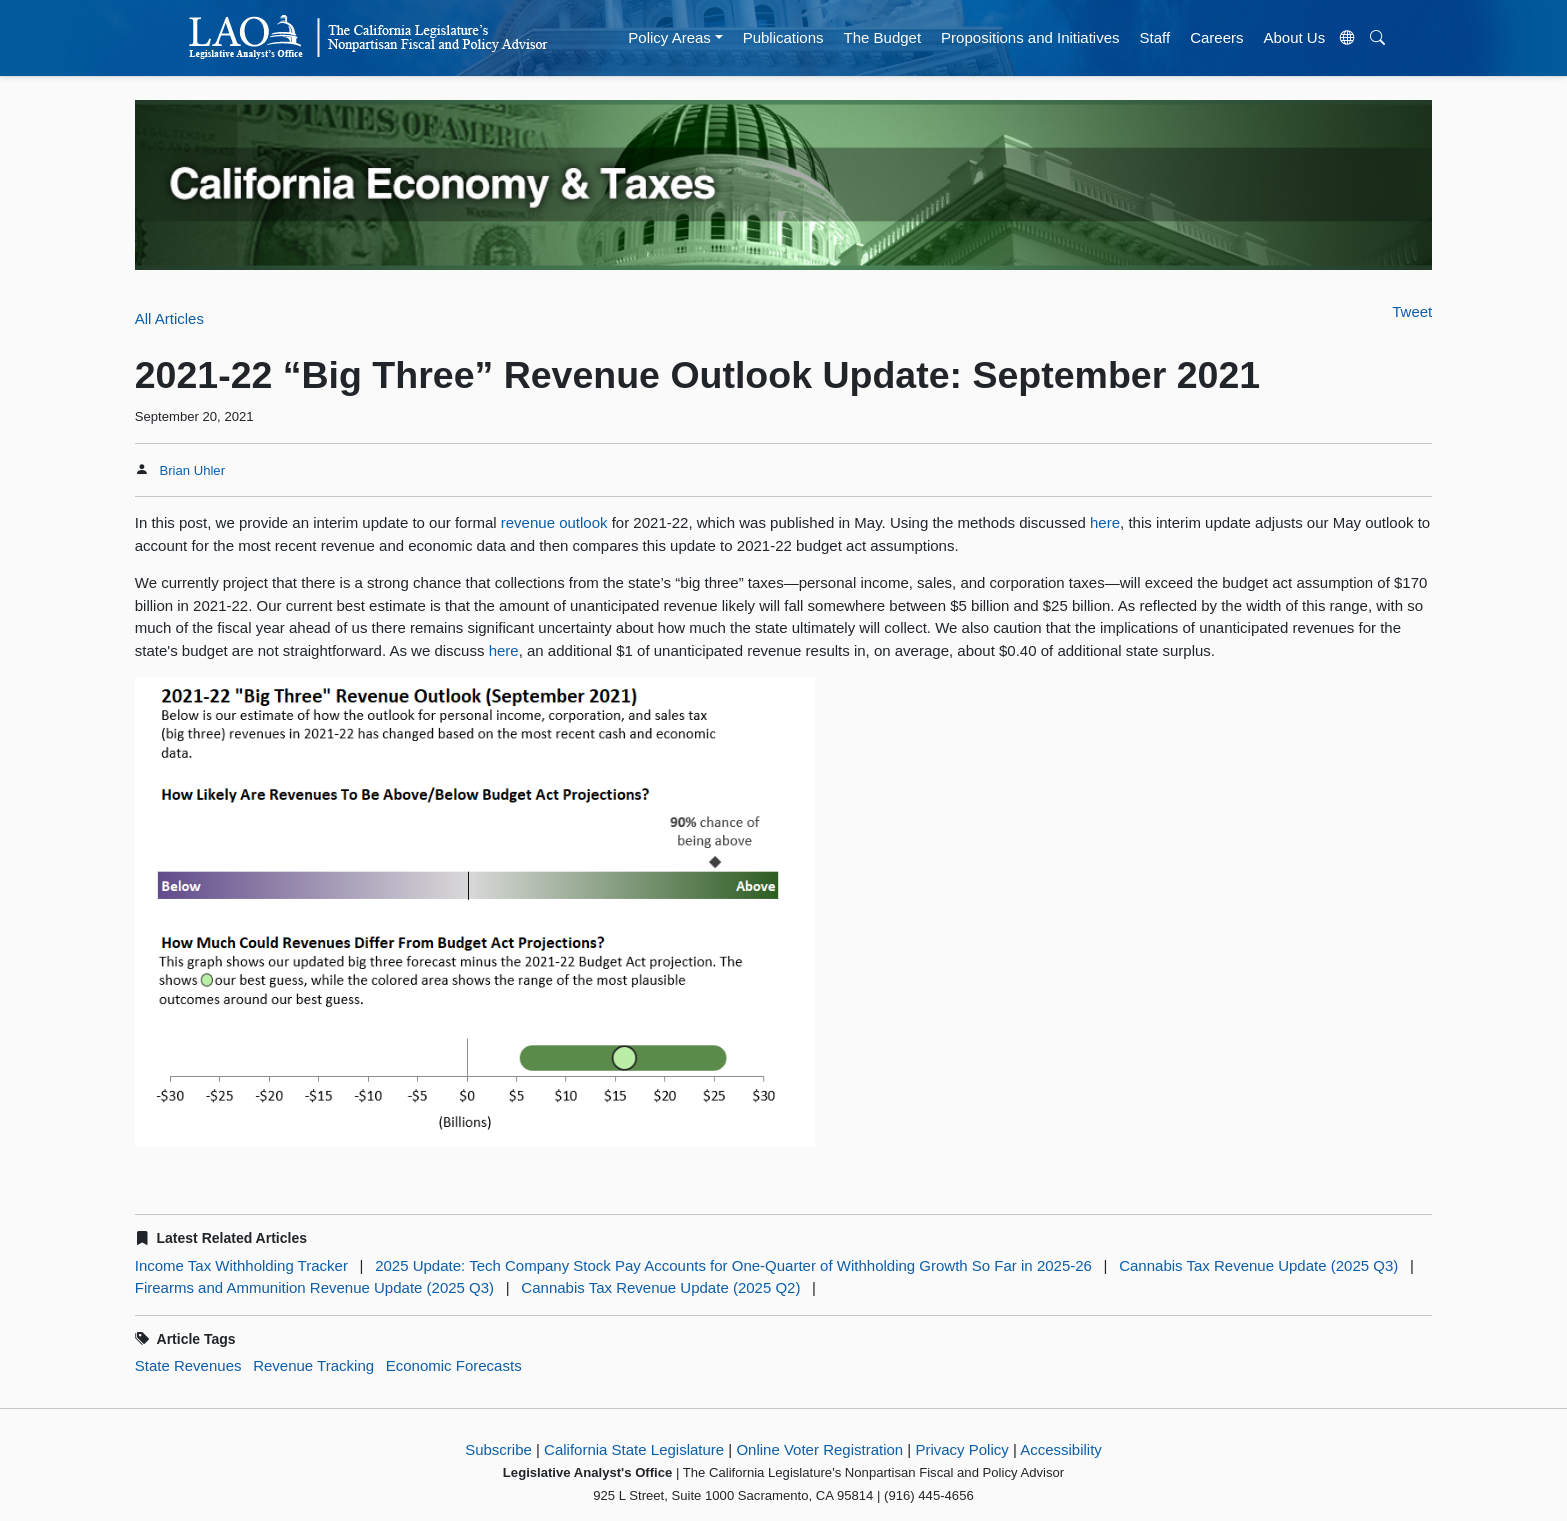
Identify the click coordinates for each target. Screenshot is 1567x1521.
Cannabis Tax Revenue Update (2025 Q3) (1258, 1265)
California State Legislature (634, 1449)
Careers (1216, 37)
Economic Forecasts (454, 1365)
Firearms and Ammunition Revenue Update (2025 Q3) (314, 1287)
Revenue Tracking (313, 1365)
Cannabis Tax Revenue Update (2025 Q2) (660, 1287)
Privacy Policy (961, 1449)
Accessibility (1061, 1449)
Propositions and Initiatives (1030, 37)
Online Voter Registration (819, 1449)
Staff (1155, 37)
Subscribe (498, 1449)
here (1105, 522)
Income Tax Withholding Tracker (241, 1265)
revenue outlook (554, 522)
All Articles (169, 318)
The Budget (883, 37)
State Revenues (188, 1365)
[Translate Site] (1348, 38)
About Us (1295, 37)
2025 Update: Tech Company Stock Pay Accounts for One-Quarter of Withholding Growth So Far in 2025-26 (733, 1265)
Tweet (1412, 311)
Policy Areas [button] (669, 37)
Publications (783, 37)
